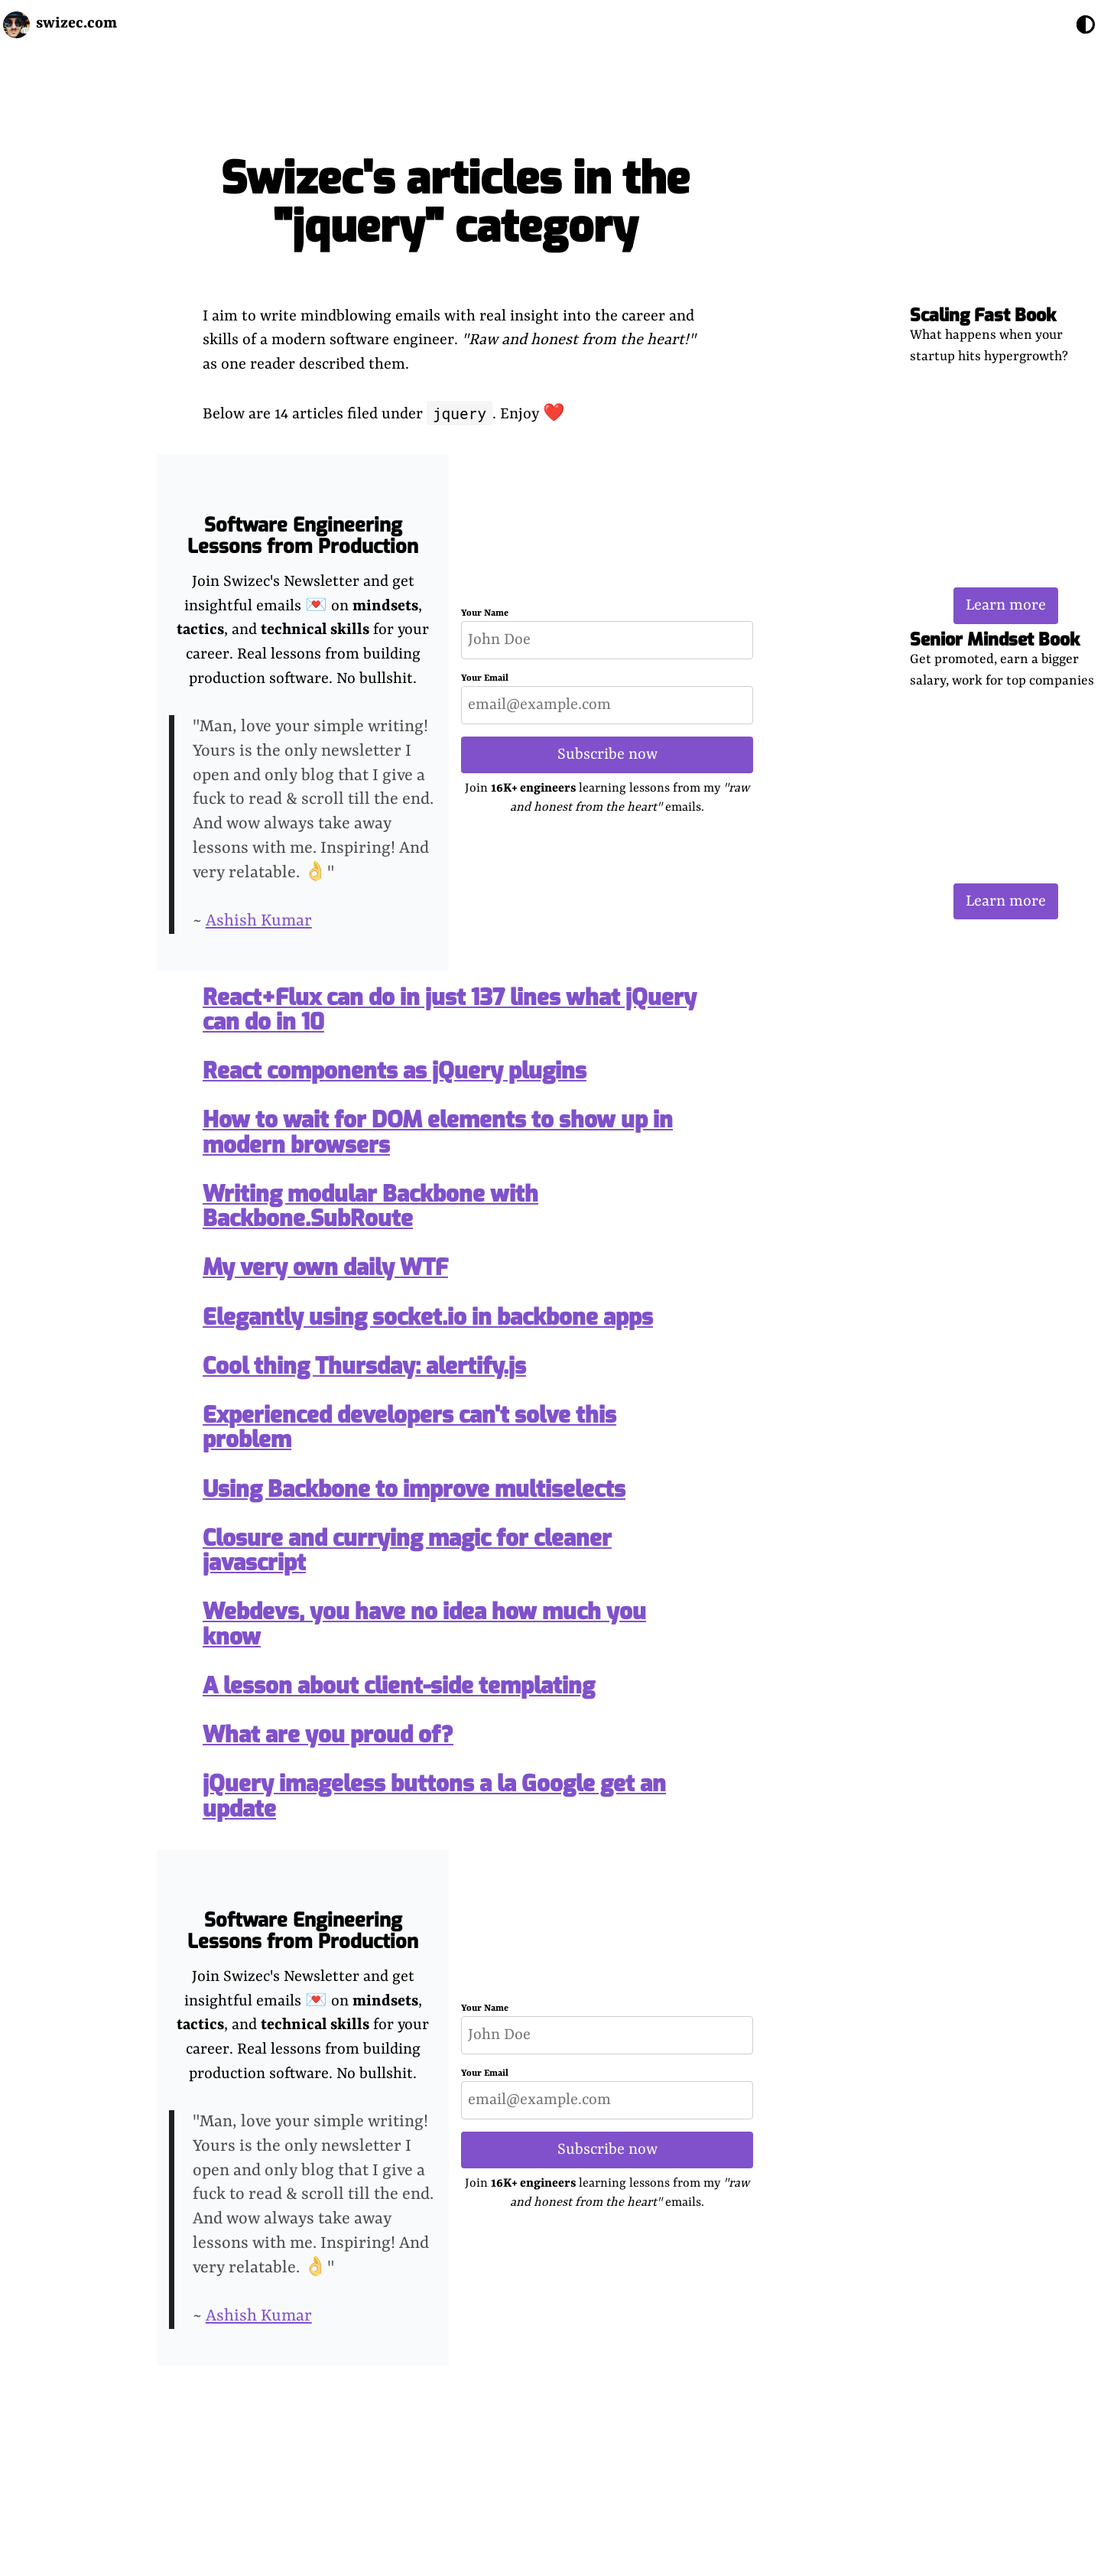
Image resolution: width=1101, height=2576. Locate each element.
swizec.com (76, 23)
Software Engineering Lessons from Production (302, 535)
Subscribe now (607, 754)
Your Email (484, 678)
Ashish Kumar (259, 921)
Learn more (1006, 605)
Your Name (484, 613)
